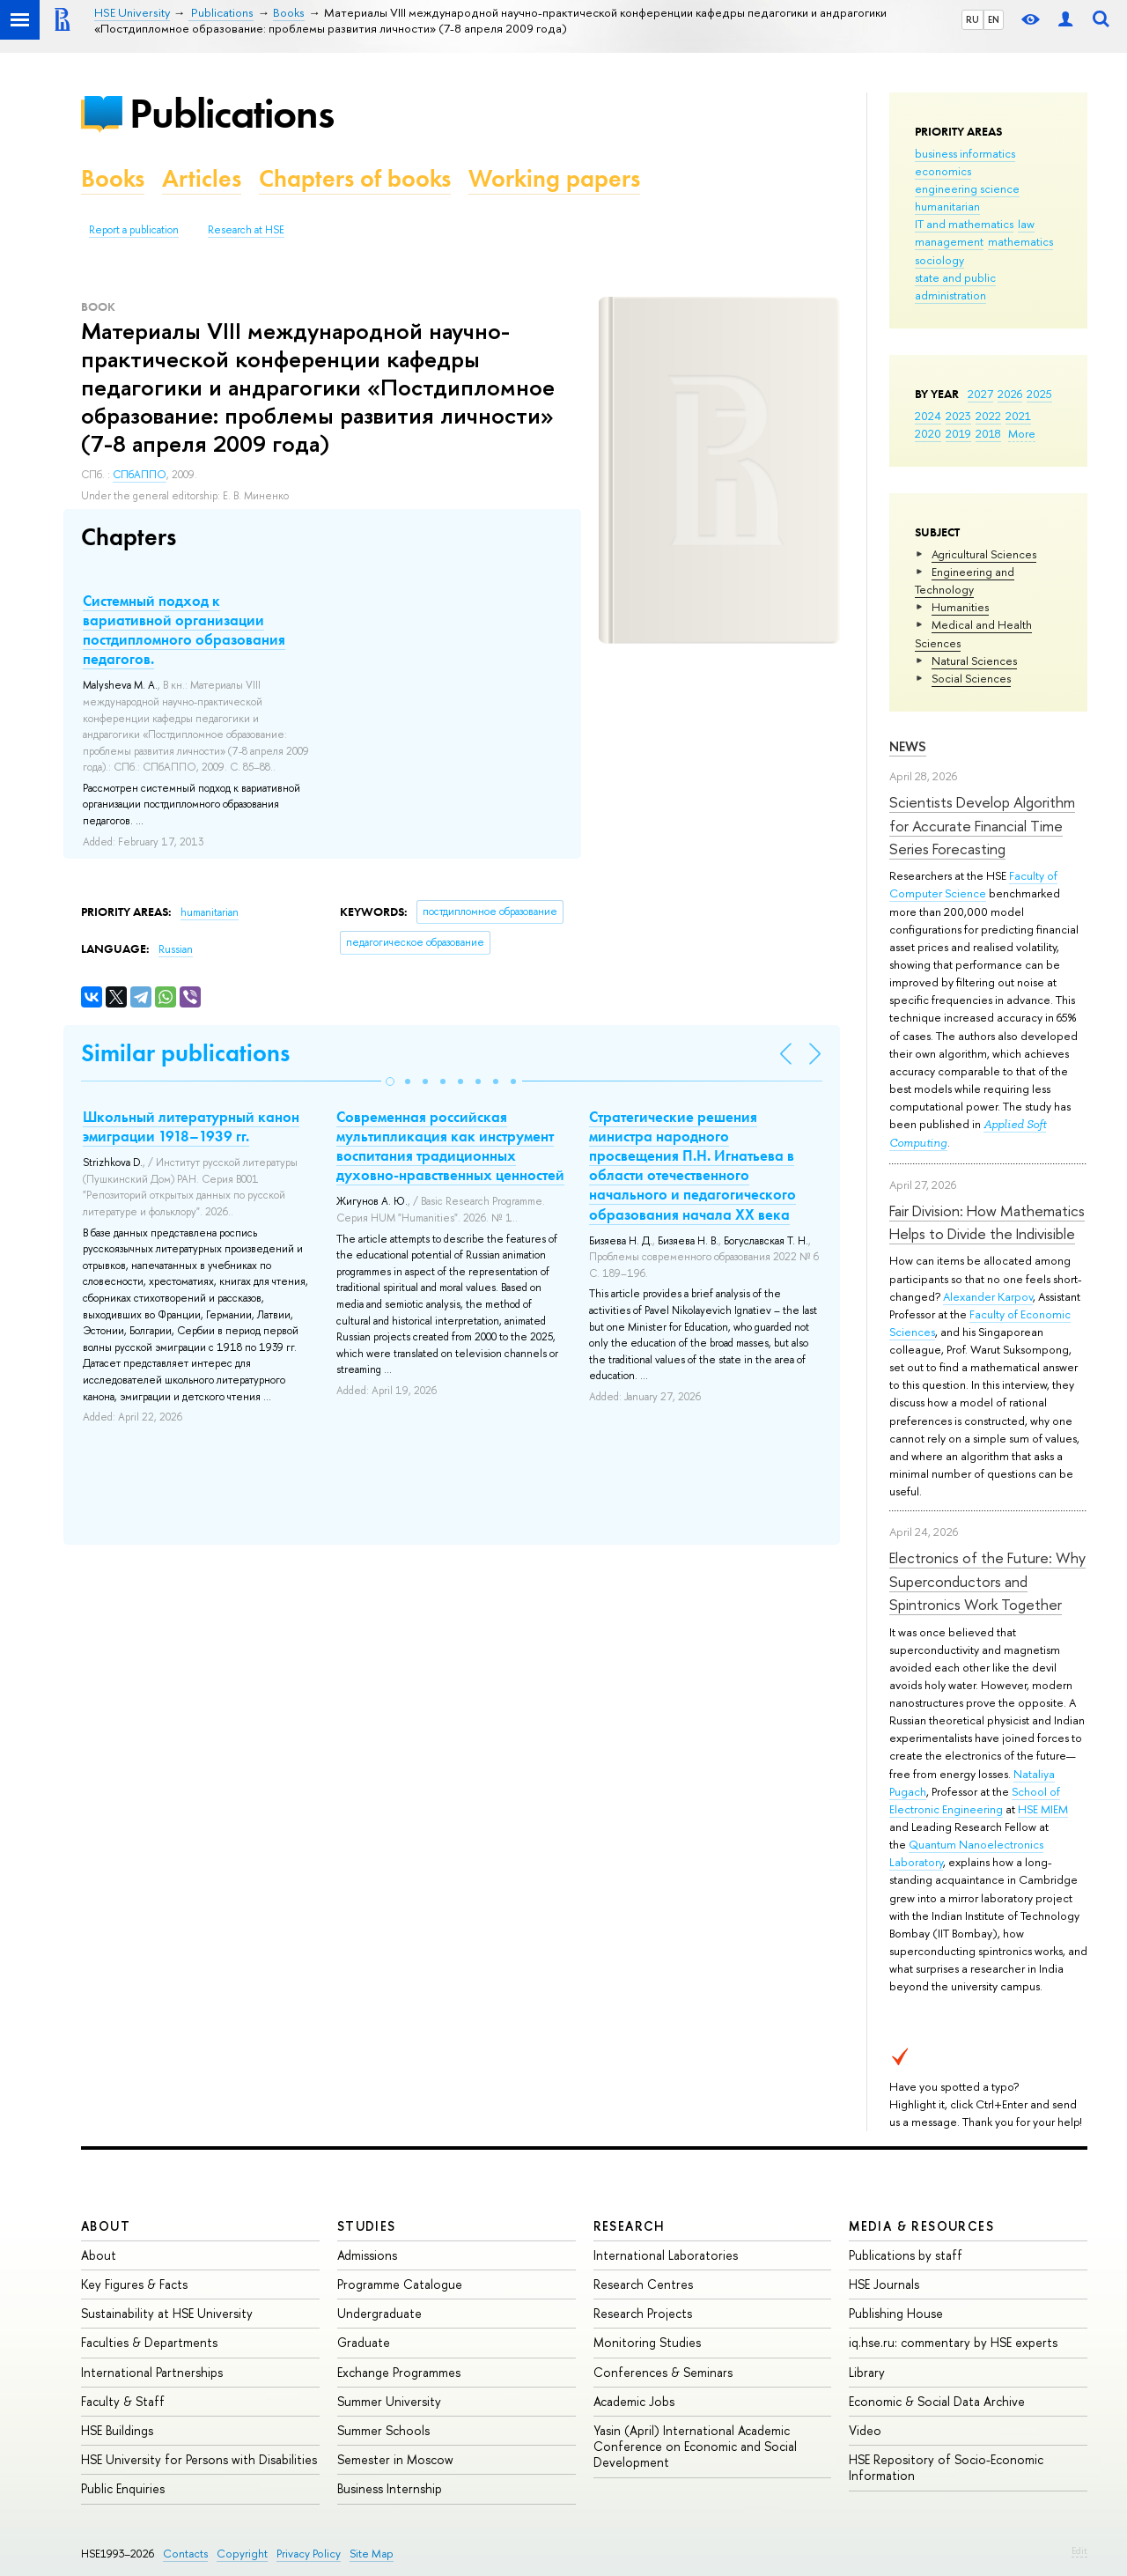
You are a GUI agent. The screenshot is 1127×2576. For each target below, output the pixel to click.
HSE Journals (884, 2284)
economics (943, 171)
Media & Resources (921, 2226)
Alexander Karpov (988, 1296)
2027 (980, 394)
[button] (390, 1081)
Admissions (367, 2255)
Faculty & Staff (123, 2401)
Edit (1079, 2550)
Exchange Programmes (398, 2372)
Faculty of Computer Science (973, 884)
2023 (958, 416)
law (1026, 224)
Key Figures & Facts (134, 2284)
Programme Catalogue (399, 2284)
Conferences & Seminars (663, 2372)
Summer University (389, 2401)
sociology (939, 260)
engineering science (967, 188)
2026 (1010, 394)
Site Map (372, 2553)
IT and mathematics (964, 224)
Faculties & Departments (149, 2342)
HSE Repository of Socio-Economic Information (946, 2467)
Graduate (363, 2342)
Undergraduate (379, 2313)
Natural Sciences (974, 660)
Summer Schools (383, 2430)
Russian (175, 949)
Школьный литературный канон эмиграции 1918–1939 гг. (191, 1126)
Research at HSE (246, 230)
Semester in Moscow (395, 2459)
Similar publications (185, 1052)
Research (629, 2226)
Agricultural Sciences (984, 554)
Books (112, 178)
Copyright (242, 2553)
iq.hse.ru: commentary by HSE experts (953, 2342)
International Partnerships (152, 2372)
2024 (928, 416)
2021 (1018, 416)
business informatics (965, 153)
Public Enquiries (123, 2488)
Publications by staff (905, 2255)
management (949, 241)
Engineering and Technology (964, 580)
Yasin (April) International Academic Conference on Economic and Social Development (695, 2446)
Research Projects (642, 2313)
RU (972, 19)
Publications (231, 113)
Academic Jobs (633, 2401)
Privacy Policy (308, 2553)
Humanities (960, 607)
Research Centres (643, 2284)
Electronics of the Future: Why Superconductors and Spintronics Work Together (987, 1580)
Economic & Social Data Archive (937, 2401)
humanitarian (947, 206)
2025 (1039, 394)
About (105, 2226)
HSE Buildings (117, 2430)
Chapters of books (355, 178)
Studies (366, 2226)
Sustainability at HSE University (167, 2313)
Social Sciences (971, 678)
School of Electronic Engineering (974, 1800)
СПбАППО (139, 475)
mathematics (1020, 241)
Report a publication (134, 230)
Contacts (185, 2553)
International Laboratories (665, 2255)
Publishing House (896, 2313)
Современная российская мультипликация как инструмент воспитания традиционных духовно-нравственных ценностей (450, 1146)
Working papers (554, 178)
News (907, 746)
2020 (928, 433)
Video (865, 2430)
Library (867, 2372)
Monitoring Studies (647, 2342)
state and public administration (955, 286)
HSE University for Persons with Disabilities (199, 2459)
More (1021, 433)
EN (993, 19)
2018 (988, 433)
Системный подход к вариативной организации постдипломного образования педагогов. (184, 629)
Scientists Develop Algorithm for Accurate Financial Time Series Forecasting (982, 825)
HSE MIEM (1043, 1809)
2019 (958, 433)
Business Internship (389, 2488)
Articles (201, 178)
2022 (988, 416)
